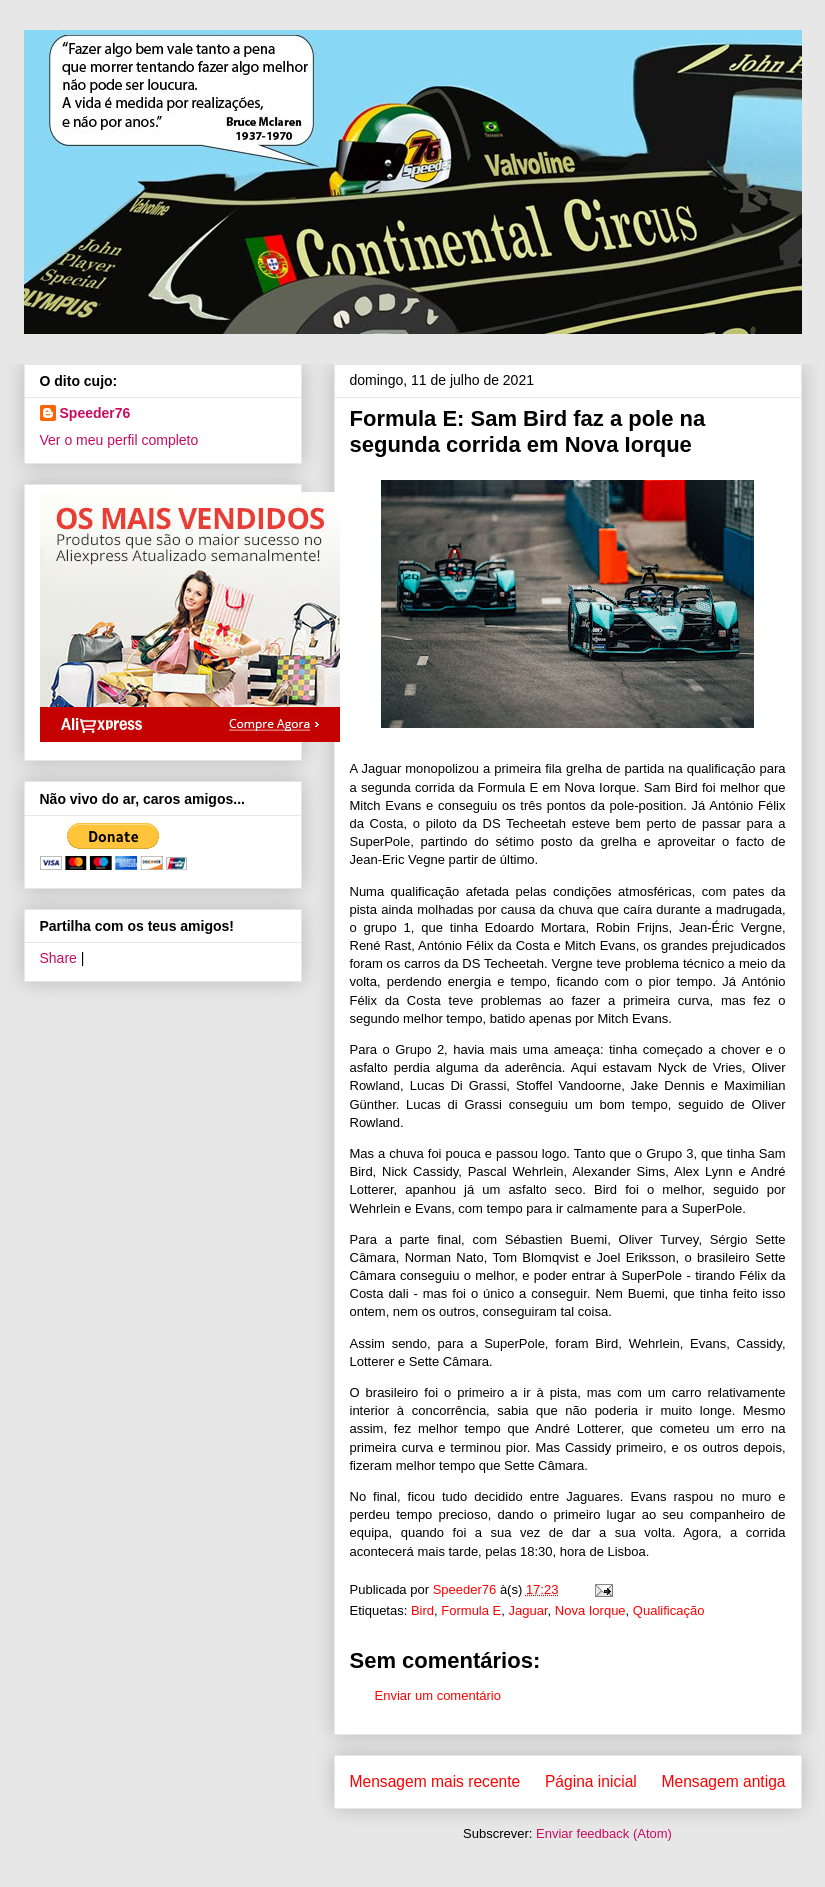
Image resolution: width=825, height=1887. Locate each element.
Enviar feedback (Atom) (604, 1833)
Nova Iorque (590, 1610)
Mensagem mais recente (435, 1781)
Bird (422, 1610)
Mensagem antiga (724, 1781)
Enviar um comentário (438, 1695)
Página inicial (591, 1781)
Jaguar (528, 1610)
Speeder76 (95, 413)
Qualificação (669, 1610)
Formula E (471, 1610)
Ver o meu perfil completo (119, 440)
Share (58, 958)
